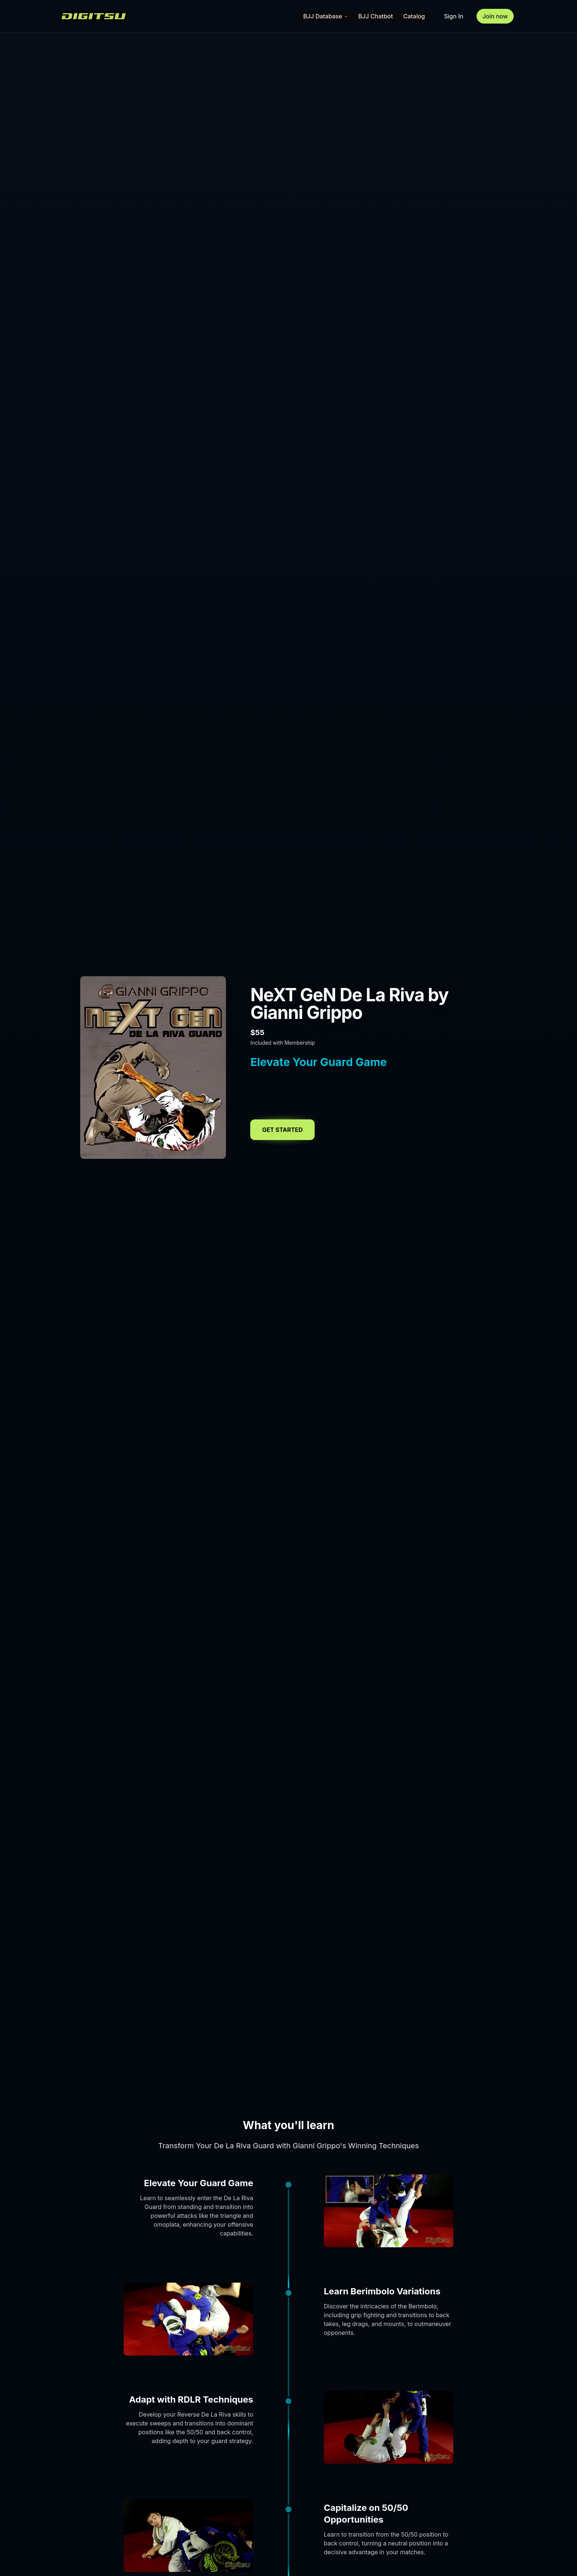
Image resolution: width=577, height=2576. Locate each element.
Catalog (414, 16)
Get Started (282, 1129)
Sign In (453, 16)
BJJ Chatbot (375, 16)
